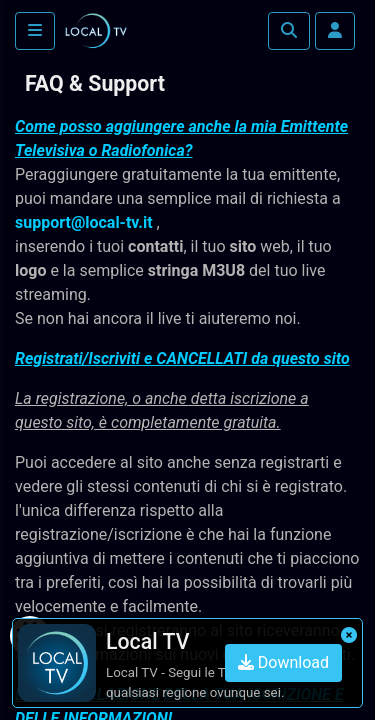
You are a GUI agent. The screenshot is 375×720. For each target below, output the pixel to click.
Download (283, 662)
